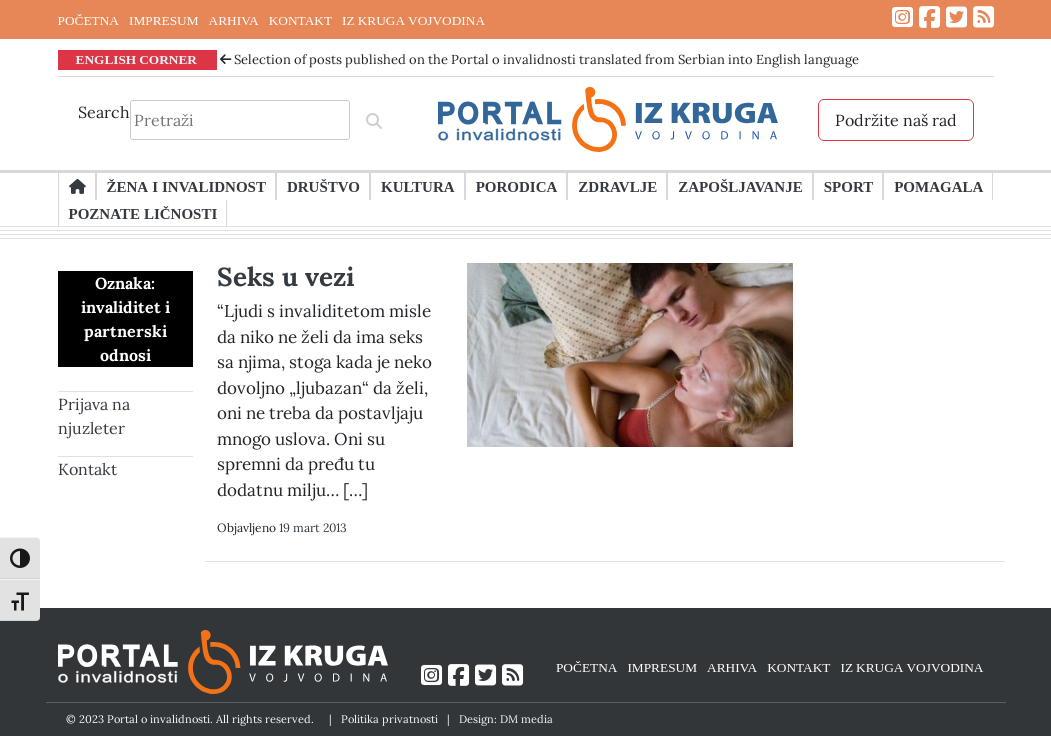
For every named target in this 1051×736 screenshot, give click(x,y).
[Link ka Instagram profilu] (902, 17)
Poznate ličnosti (143, 213)
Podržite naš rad (896, 120)
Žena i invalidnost (186, 186)
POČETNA (88, 20)
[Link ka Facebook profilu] (929, 17)
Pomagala (938, 186)
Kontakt (87, 469)
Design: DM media (506, 719)
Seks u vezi (286, 276)
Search (104, 112)
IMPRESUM (164, 20)
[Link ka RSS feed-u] (983, 17)
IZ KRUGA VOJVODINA (413, 20)
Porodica (517, 186)
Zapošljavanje (740, 186)
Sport (848, 186)
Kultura (418, 186)
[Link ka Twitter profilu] (956, 17)
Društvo (323, 186)
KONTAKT (300, 20)
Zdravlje (617, 186)
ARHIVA (234, 20)
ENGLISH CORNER (137, 59)
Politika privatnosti (389, 719)
